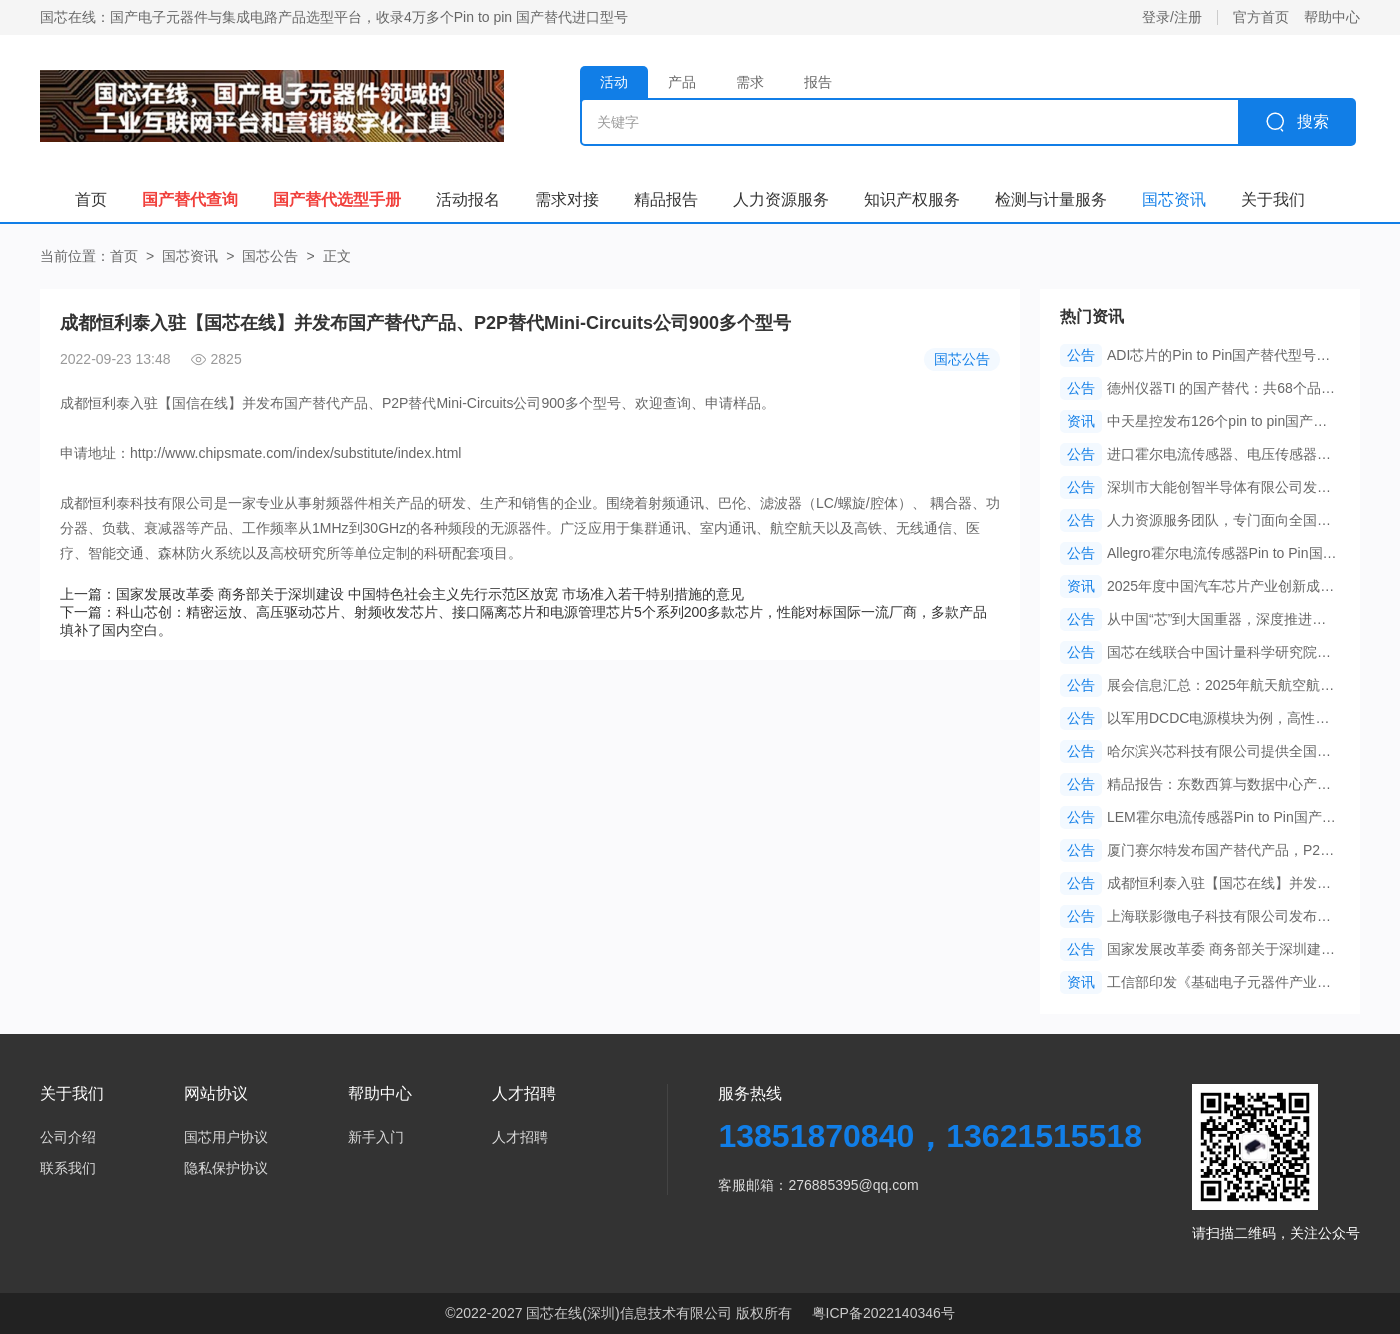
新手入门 (376, 1137)
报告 (818, 82)
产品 (682, 82)
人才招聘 (520, 1137)
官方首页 (1261, 17)
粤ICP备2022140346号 (883, 1313)
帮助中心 (1332, 17)
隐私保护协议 (226, 1168)
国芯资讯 (190, 256)
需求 (750, 82)
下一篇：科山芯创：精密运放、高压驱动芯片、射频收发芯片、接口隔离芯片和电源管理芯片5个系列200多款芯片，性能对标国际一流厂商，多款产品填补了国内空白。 (523, 621)
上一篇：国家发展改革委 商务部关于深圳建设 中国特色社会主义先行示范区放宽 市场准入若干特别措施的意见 (402, 594)
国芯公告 (270, 256)
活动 (614, 82)
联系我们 (68, 1168)
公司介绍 (68, 1137)
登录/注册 (1172, 17)
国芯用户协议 (226, 1137)
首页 (124, 256)
